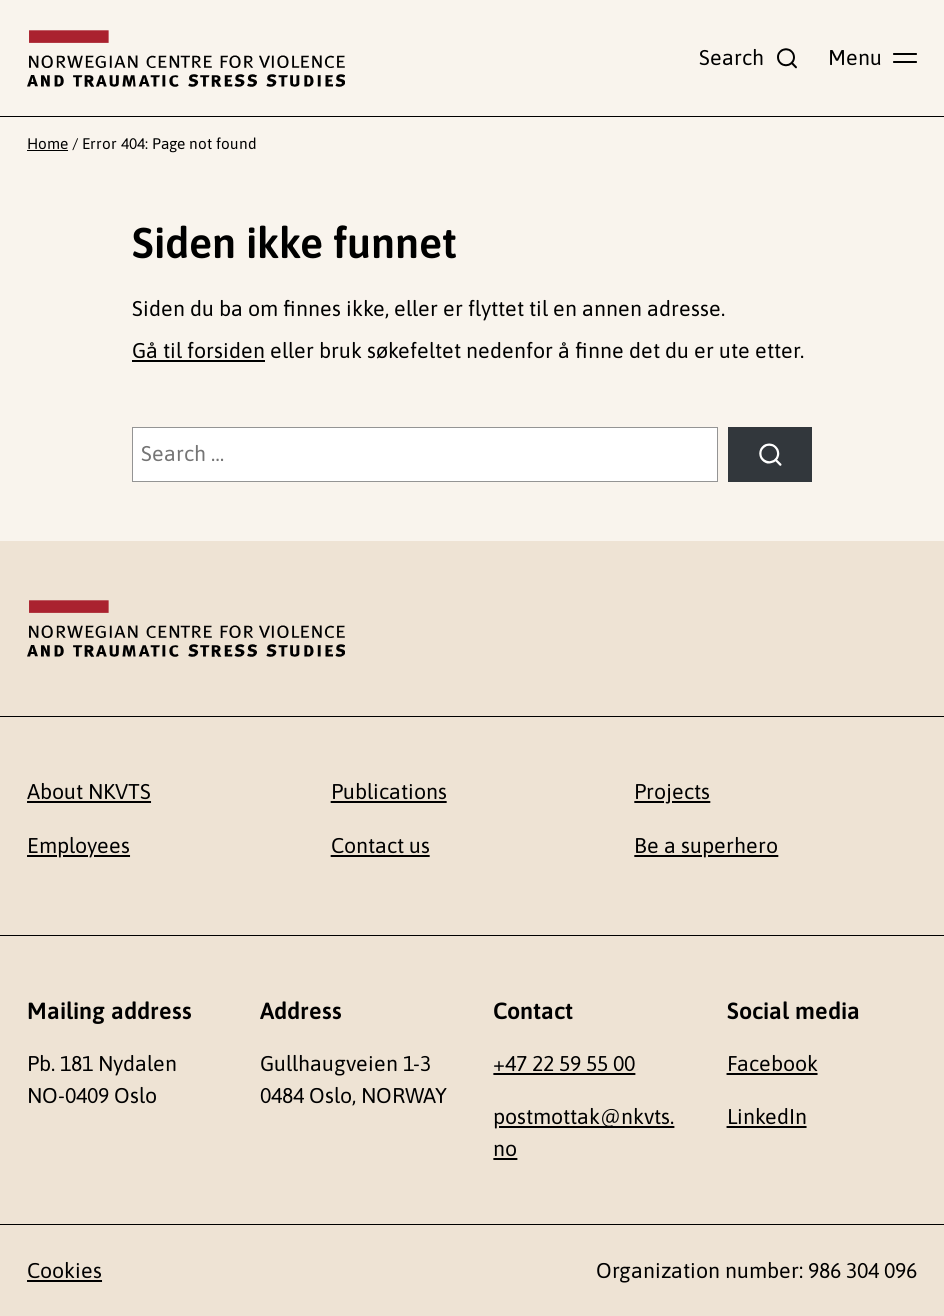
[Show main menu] (872, 58)
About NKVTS (89, 791)
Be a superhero (706, 845)
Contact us (380, 845)
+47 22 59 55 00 (564, 1063)
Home (47, 143)
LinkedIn (767, 1116)
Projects (672, 791)
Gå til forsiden (198, 350)
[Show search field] (749, 58)
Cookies (64, 1270)
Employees (78, 845)
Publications (389, 791)
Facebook (772, 1063)
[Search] (770, 454)
